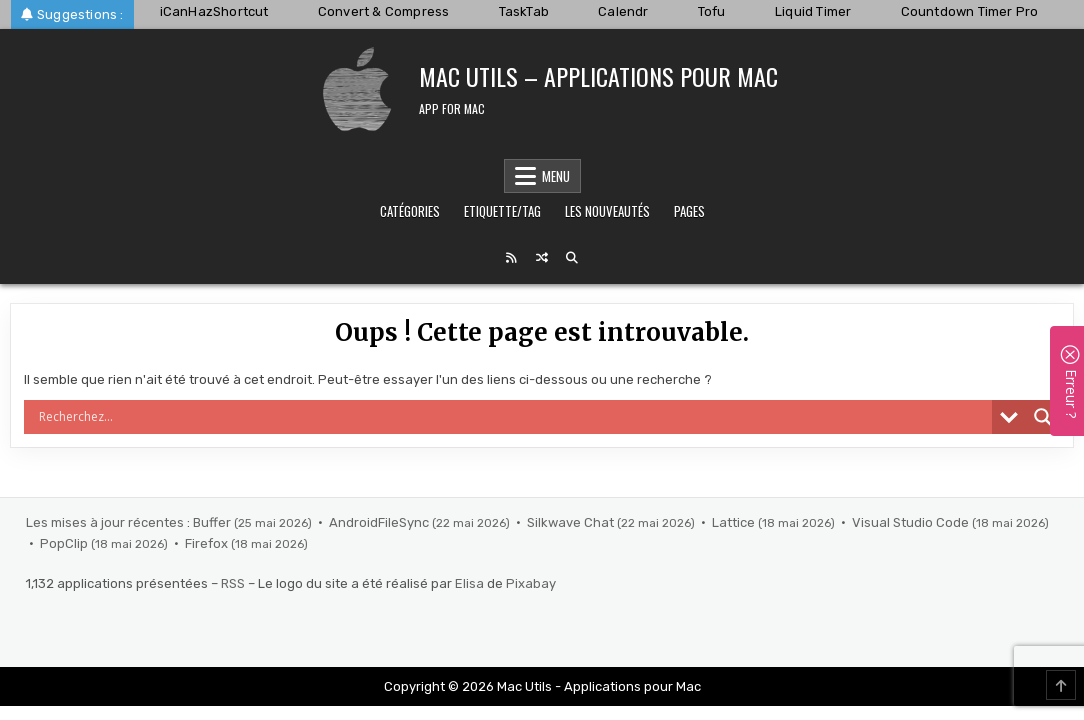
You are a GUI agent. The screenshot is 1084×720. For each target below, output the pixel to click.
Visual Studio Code (912, 522)
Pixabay (531, 583)
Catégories (410, 211)
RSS (233, 583)
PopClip (65, 543)
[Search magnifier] (1043, 417)
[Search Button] (572, 258)
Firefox (208, 543)
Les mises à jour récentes (105, 522)
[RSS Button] (512, 258)
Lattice (735, 522)
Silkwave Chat (572, 522)
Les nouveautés (607, 211)
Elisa (469, 583)
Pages (689, 211)
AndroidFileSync (380, 522)
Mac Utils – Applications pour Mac (598, 76)
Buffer (213, 522)
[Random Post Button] (542, 258)
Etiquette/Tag (502, 211)
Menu (556, 176)
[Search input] (513, 417)
